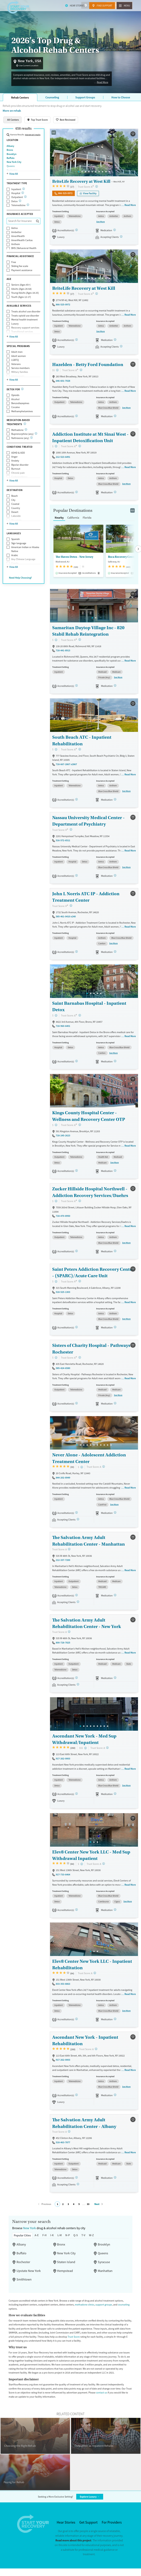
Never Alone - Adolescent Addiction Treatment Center (89, 1458)
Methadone (17, 430)
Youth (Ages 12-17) (21, 297)
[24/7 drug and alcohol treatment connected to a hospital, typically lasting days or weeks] (23, 193)
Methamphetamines (22, 411)
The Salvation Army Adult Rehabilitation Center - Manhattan (88, 1541)
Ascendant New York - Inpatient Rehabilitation (85, 2040)
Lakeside (16, 516)
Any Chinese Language (23, 559)
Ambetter (16, 232)
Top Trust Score (39, 119)
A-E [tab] (37, 2235)
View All (13, 173)
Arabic (14, 555)
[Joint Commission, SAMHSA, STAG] (76, 875)
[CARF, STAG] (76, 799)
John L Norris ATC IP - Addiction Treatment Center (85, 897)
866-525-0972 (65, 193)
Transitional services (22, 331)
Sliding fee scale (19, 266)
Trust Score (74, 2336)
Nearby (59, 518)
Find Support (122, 5)
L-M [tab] (59, 2235)
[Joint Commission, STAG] (76, 230)
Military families (19, 372)
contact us (101, 2392)
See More (100, 221)
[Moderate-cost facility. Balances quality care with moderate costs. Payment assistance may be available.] (57, 370)
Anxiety (15, 460)
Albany (10, 146)
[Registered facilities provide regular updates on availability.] (121, 236)
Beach (14, 495)
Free (13, 262)
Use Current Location (28, 65)
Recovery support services (25, 327)
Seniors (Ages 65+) (20, 284)
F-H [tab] (44, 2235)
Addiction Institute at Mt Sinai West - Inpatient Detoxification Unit (90, 437)
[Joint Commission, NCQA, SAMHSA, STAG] (76, 1061)
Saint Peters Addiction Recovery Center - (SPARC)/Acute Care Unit (93, 1272)
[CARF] (76, 685)
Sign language (18, 543)
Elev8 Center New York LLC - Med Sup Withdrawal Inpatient (91, 1855)
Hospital (15, 193)
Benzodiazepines (20, 403)
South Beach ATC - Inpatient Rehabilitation (81, 740)
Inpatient (16, 189)
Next (96, 2204)
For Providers (112, 2522)
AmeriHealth (18, 236)
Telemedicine (18, 205)
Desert (14, 512)
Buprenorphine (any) (22, 433)
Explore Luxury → (90, 2496)
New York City (14, 162)
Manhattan (105, 2271)
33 (88, 2204)
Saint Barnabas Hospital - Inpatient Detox (89, 1006)
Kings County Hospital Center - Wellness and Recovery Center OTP (88, 1116)
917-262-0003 (63, 1758)
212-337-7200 (63, 1560)
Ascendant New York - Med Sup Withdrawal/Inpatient (84, 1739)
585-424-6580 (63, 1368)
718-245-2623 (63, 1135)
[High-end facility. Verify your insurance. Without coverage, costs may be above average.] (85, 1748)
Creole (14, 563)
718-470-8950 (63, 1215)
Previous (46, 2204)
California (73, 518)
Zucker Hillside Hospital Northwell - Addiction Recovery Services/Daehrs (90, 1192)
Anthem (15, 244)
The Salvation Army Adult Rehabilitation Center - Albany (84, 2123)
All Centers (13, 119)
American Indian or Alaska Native (25, 549)
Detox (14, 201)
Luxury (15, 323)
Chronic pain (18, 472)
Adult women (18, 356)
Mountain (16, 520)
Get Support (88, 2522)
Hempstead (65, 2271)
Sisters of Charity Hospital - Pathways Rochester (91, 1349)
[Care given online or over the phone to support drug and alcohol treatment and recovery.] (28, 205)
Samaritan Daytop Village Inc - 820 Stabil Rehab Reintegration (88, 631)
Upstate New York (29, 2271)
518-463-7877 (63, 2142)
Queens (11, 166)
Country (15, 508)
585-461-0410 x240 (66, 916)
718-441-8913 (63, 650)
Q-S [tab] (75, 2235)
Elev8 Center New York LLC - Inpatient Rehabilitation (92, 1964)
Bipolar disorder (20, 464)
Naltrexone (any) (20, 438)
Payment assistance (21, 270)
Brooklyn (12, 154)
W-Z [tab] (91, 2235)
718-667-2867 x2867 (66, 764)
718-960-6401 (63, 1026)
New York (29, 2228)
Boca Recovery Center (122, 556)
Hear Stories (96, 5)
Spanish (15, 539)
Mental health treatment (24, 319)
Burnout (15, 468)
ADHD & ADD (18, 452)
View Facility (90, 193)
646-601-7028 (63, 380)
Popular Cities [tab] (22, 2235)
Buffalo (11, 158)
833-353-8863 (63, 1983)
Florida (87, 518)
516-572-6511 (63, 840)
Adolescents (17, 376)
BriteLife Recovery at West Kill (81, 181)
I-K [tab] (52, 2235)
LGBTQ (15, 360)
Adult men (17, 351)
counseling (124, 2304)
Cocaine (15, 407)
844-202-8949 (63, 1477)
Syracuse (104, 2262)
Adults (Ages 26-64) (21, 288)
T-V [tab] (83, 2235)
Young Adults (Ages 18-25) (25, 292)
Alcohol (15, 399)
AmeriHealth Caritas (22, 240)
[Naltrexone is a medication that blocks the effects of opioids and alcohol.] (31, 437)
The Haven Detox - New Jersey (74, 556)
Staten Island (66, 2262)
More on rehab (12, 111)
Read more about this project (73, 2540)
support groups (103, 2304)
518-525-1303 (63, 1292)
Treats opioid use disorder (25, 315)
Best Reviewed (67, 119)
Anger (14, 456)
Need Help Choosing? (20, 577)
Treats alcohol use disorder (25, 311)
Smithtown (24, 2279)
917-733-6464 (63, 1874)
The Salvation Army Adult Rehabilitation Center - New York (86, 1623)
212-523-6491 (63, 456)
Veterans (16, 364)
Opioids (15, 395)
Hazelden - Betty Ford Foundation (87, 364)
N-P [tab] (67, 2235)
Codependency (19, 476)
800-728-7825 (63, 1642)
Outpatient (17, 197)
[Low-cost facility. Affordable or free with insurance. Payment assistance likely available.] (56, 446)
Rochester (12, 170)
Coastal (15, 504)
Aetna (14, 228)
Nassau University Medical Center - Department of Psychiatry (88, 821)
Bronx (10, 150)
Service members (20, 368)
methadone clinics (84, 2304)
